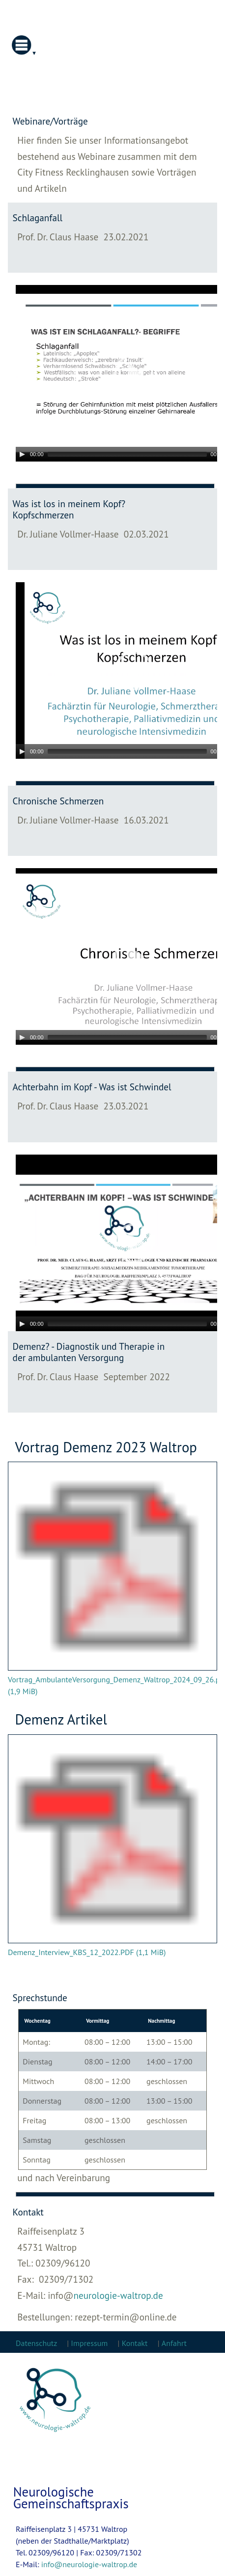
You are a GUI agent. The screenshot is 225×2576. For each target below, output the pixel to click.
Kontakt (135, 2343)
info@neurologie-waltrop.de (89, 2564)
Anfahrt (174, 2343)
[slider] (127, 454)
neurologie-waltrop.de (118, 2295)
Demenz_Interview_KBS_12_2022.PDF (87, 1952)
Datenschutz (37, 2343)
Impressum (89, 2343)
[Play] (22, 454)
